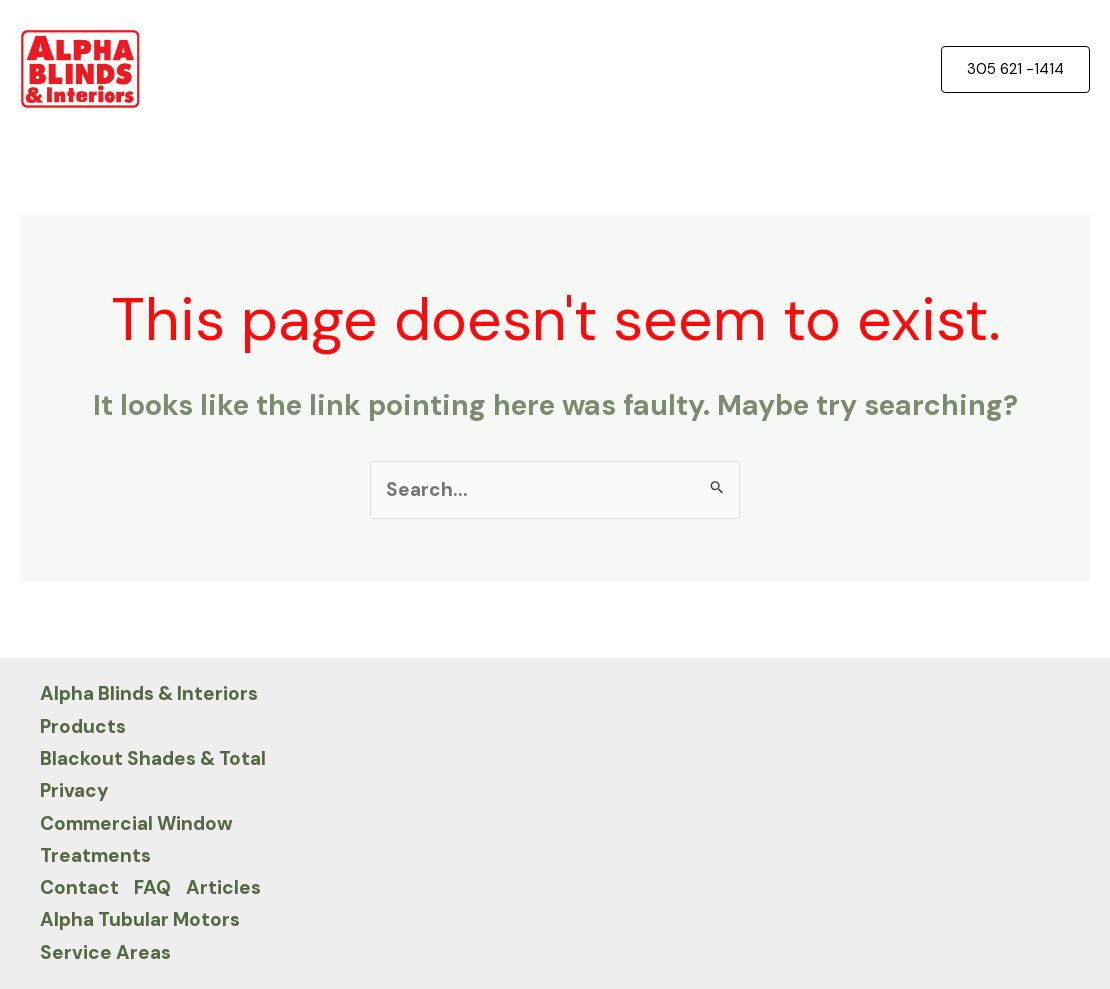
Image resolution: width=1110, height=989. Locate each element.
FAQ (152, 887)
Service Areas (105, 952)
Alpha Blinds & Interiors (149, 693)
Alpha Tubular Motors (140, 919)
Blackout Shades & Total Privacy (153, 774)
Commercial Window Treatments (136, 839)
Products (83, 726)
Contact (79, 887)
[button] (1015, 69)
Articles (223, 887)
